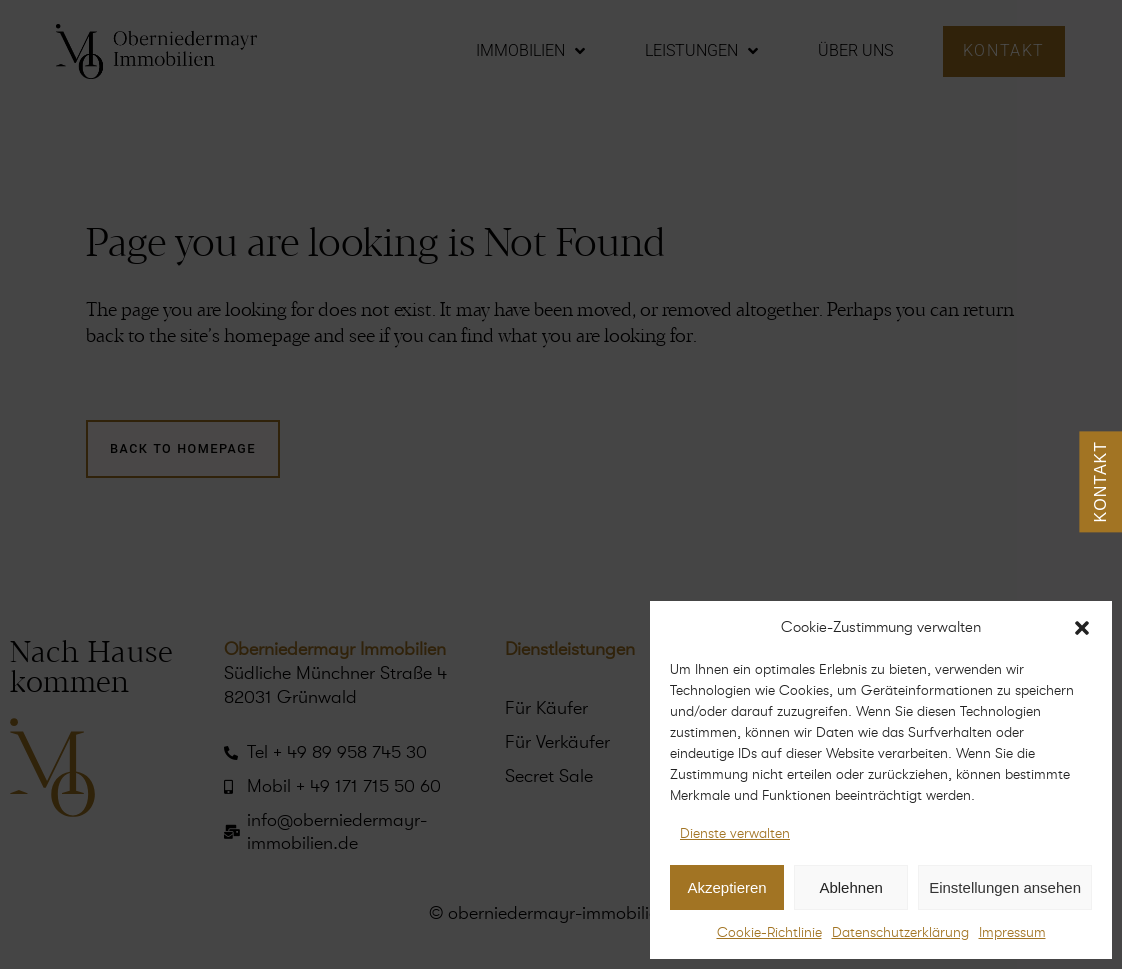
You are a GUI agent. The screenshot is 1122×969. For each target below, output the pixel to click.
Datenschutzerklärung (900, 932)
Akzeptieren (726, 887)
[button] (1082, 628)
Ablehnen (850, 887)
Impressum (1012, 932)
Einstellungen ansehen (1005, 887)
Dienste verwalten (735, 833)
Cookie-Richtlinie (769, 932)
